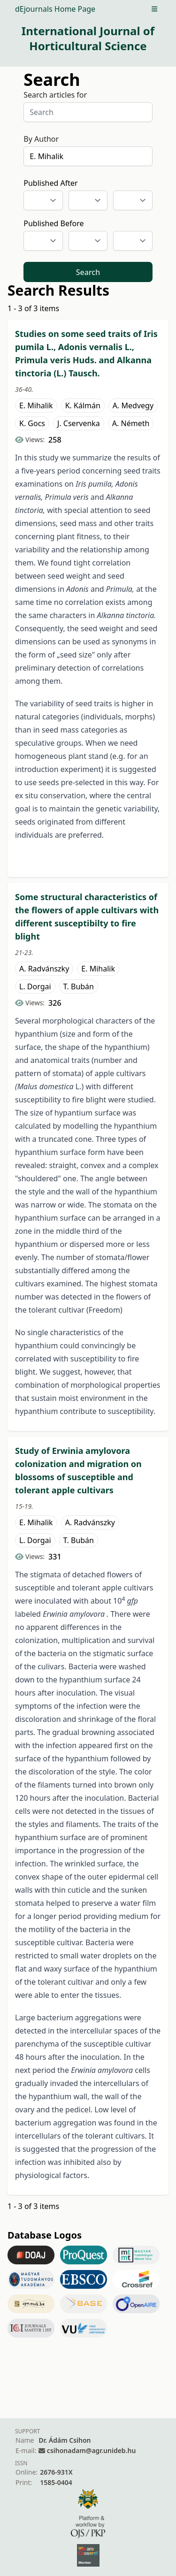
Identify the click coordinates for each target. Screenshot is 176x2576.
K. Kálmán (82, 405)
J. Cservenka (78, 423)
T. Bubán (78, 986)
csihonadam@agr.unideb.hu (91, 2450)
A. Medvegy (133, 405)
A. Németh (131, 423)
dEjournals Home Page (55, 9)
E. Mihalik (36, 405)
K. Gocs (32, 423)
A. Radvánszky (44, 968)
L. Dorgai (35, 986)
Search (88, 272)
